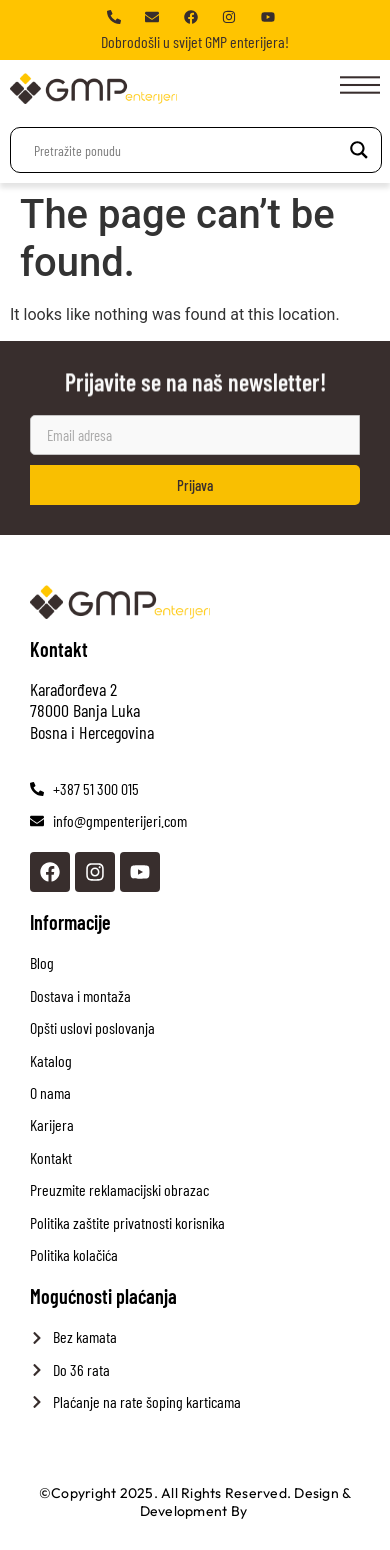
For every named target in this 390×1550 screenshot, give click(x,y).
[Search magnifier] (359, 150)
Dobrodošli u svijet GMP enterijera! (195, 41)
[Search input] (187, 150)
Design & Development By (246, 1502)
